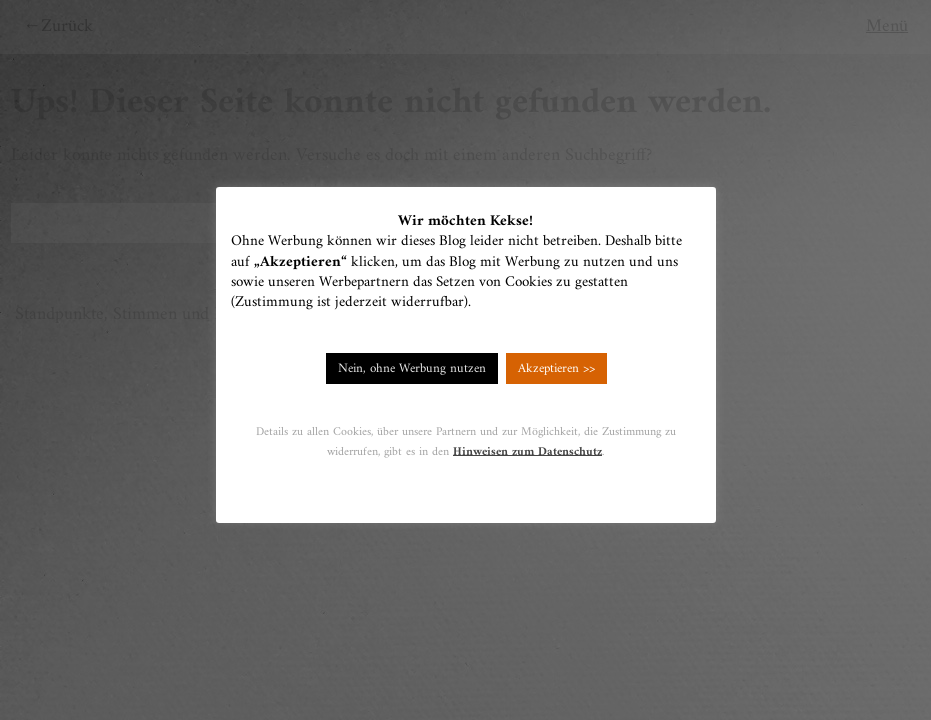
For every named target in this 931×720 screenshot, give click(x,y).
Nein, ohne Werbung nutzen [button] (412, 368)
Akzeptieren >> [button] (556, 368)
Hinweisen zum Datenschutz (527, 451)
